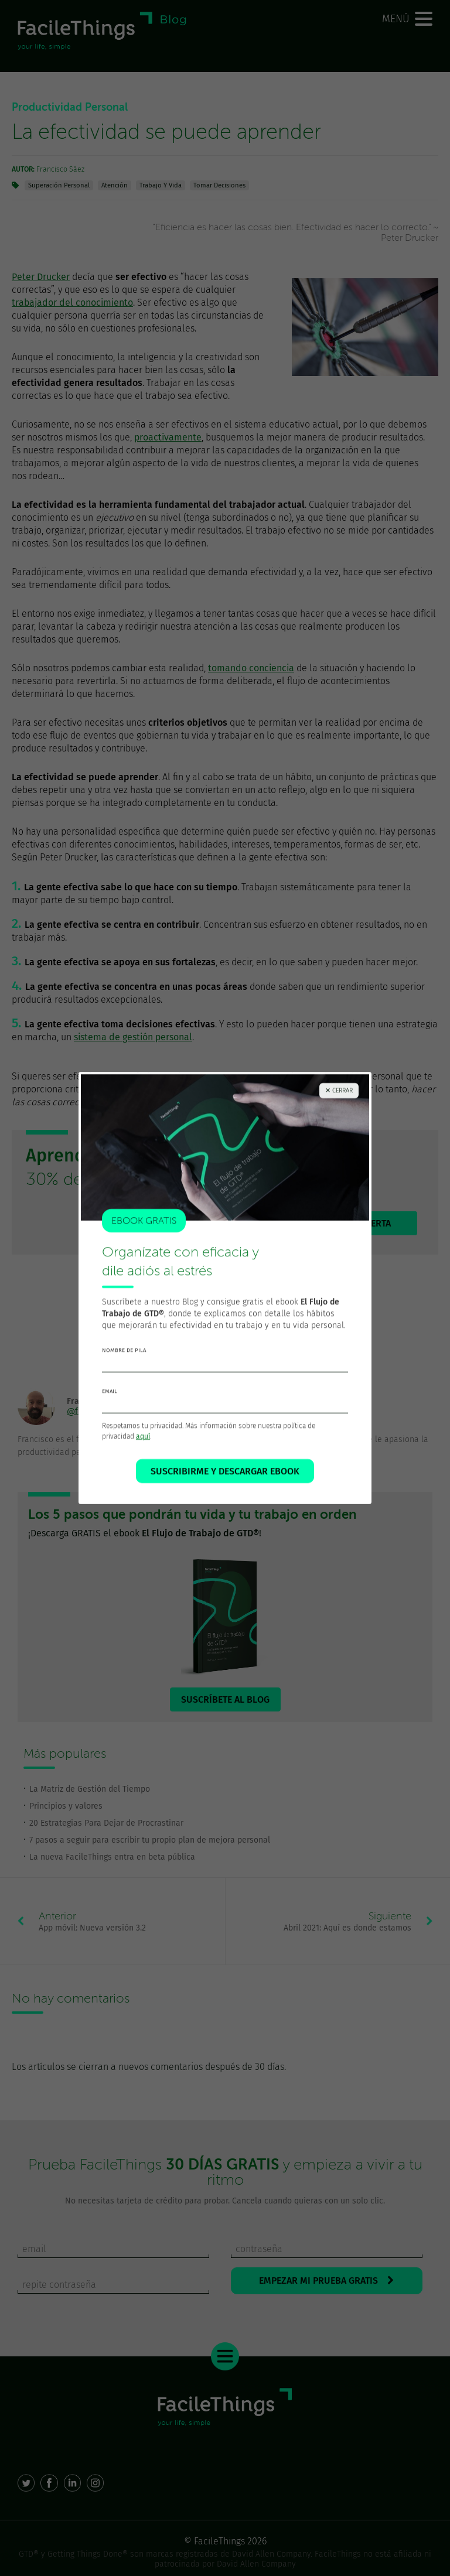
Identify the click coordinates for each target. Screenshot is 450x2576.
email (109, 1395)
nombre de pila (124, 1354)
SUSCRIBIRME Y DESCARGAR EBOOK (225, 1475)
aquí (143, 1440)
